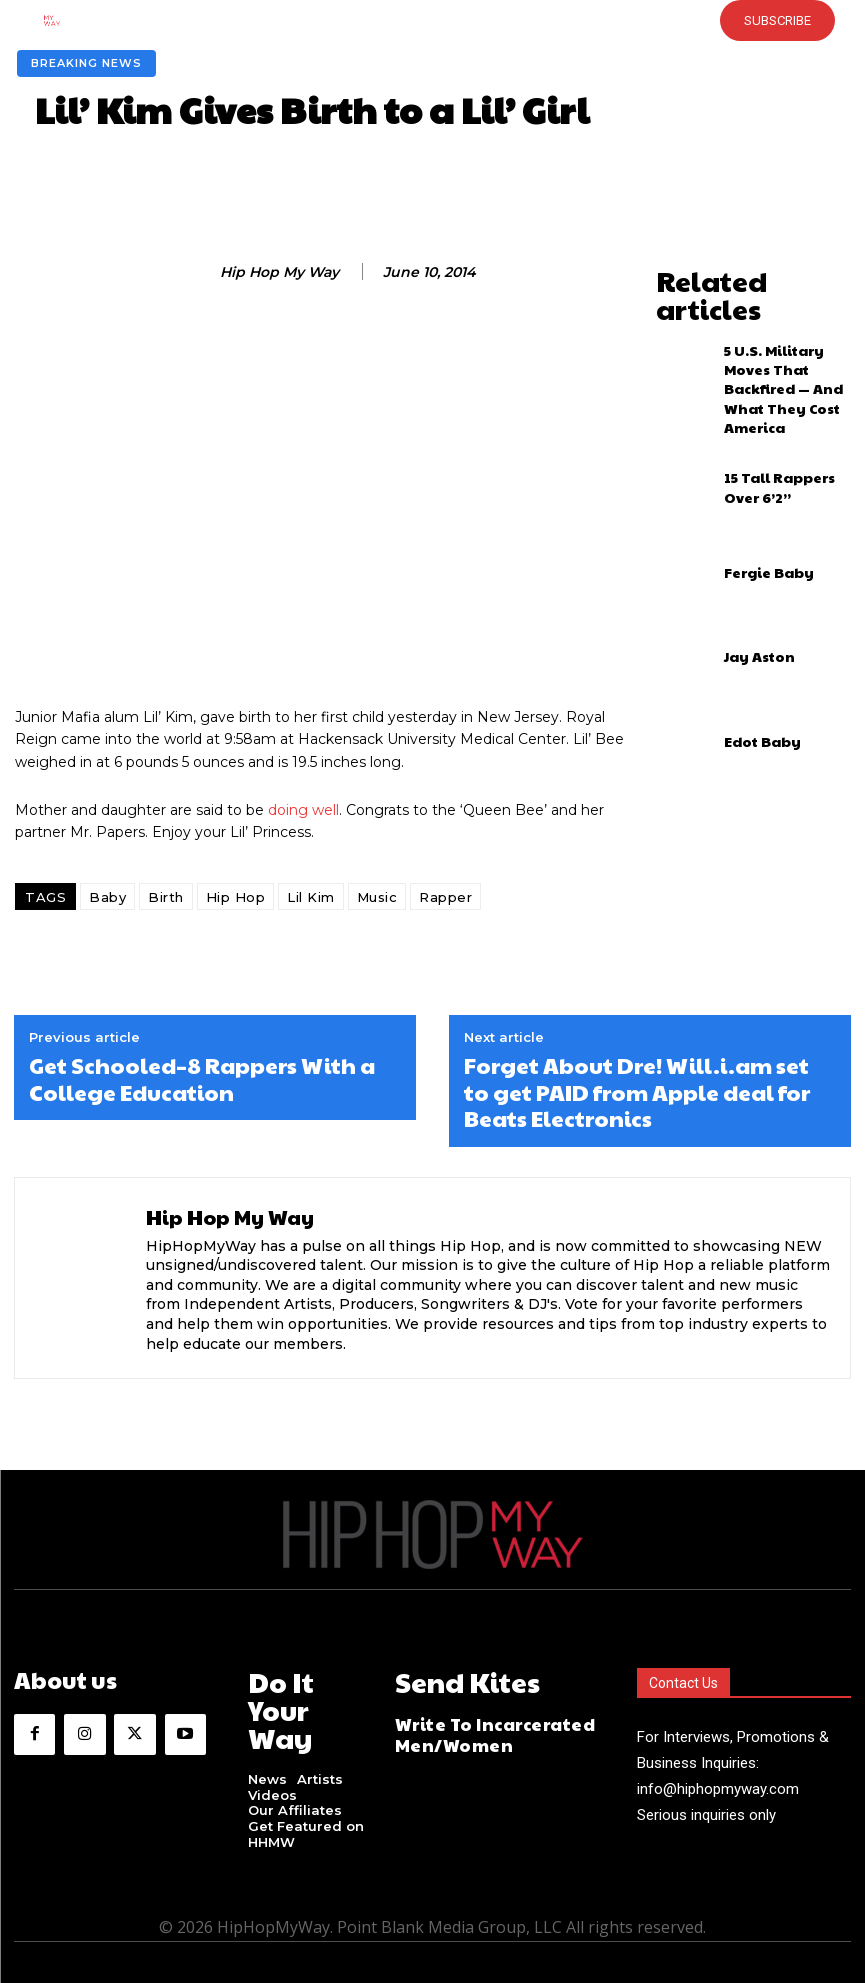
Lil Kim (311, 897)
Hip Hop (236, 897)
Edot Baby (753, 679)
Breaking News (86, 63)
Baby (107, 897)
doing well (303, 810)
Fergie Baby (758, 509)
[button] (395, 20)
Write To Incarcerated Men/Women (477, 1724)
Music (377, 897)
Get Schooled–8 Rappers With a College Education (202, 1078)
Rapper (445, 897)
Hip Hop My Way (279, 272)
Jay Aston (750, 594)
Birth (166, 897)
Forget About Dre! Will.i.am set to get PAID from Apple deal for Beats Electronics (637, 1091)
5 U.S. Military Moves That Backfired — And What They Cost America (783, 340)
